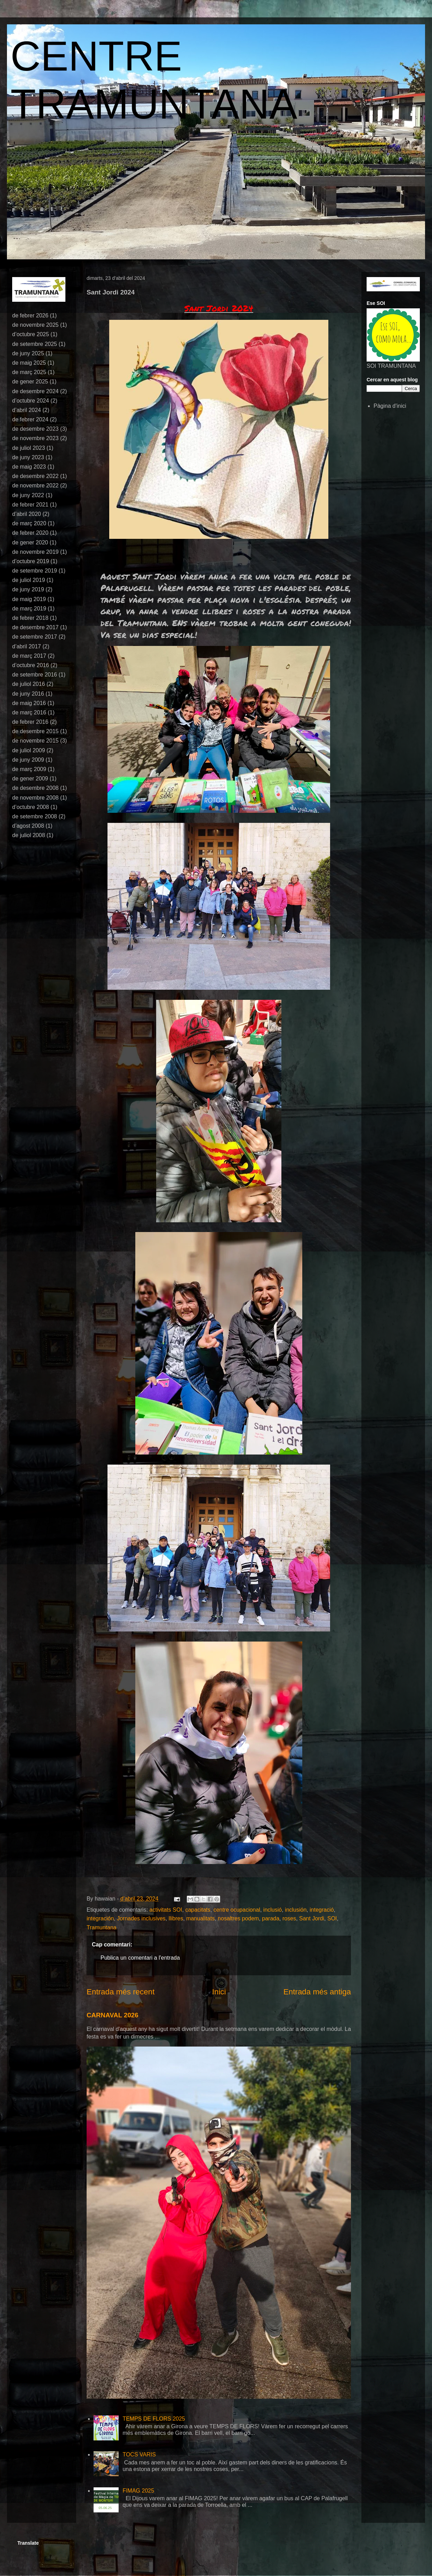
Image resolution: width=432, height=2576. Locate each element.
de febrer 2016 (30, 722)
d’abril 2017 (26, 646)
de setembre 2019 (34, 571)
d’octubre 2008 (30, 807)
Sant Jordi (311, 1918)
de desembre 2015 (35, 731)
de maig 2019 (29, 599)
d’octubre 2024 (30, 401)
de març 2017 (29, 656)
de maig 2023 (29, 467)
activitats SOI (166, 1910)
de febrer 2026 (30, 315)
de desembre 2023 (35, 429)
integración (100, 1918)
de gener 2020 (30, 542)
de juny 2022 (28, 495)
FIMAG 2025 (138, 2491)
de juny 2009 (28, 760)
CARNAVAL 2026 (112, 2015)
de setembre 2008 (34, 816)
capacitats (197, 1910)
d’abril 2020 (26, 514)
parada (270, 1918)
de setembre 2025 (34, 344)
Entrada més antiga (317, 1991)
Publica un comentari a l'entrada (140, 1958)
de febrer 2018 (30, 618)
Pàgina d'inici (390, 406)
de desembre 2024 (35, 391)
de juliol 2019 (28, 580)
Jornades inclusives (141, 1918)
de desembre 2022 (35, 476)
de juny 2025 (28, 353)
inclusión (295, 1910)
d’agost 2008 (28, 826)
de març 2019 (29, 608)
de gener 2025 (30, 381)
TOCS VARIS (138, 2454)
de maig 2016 (29, 703)
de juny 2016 (28, 694)
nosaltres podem (238, 1918)
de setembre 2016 (34, 675)
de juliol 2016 (28, 684)
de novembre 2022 (35, 485)
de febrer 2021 (30, 505)
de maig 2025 (29, 363)
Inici (219, 1991)
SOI (332, 1918)
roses (289, 1918)
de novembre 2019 (35, 552)
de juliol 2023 (28, 448)
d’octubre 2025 (30, 334)
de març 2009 (29, 769)
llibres (176, 1918)
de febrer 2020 (30, 533)
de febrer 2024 (30, 419)
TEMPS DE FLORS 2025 (153, 2419)
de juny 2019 (28, 589)
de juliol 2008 (28, 835)
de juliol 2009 (28, 750)
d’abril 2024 (26, 410)
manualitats (200, 1918)
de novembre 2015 (35, 741)
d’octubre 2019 (30, 561)
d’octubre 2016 (30, 665)
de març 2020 (29, 523)
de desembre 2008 (35, 788)
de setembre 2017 (34, 637)
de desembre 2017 (35, 627)
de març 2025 (29, 372)
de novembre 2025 (35, 325)
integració (322, 1910)
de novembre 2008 (35, 798)
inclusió (272, 1910)
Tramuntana (102, 1927)
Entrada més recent (120, 1991)
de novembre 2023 (35, 438)
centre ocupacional (237, 1910)
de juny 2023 (28, 457)
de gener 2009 (30, 778)
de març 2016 (29, 712)
